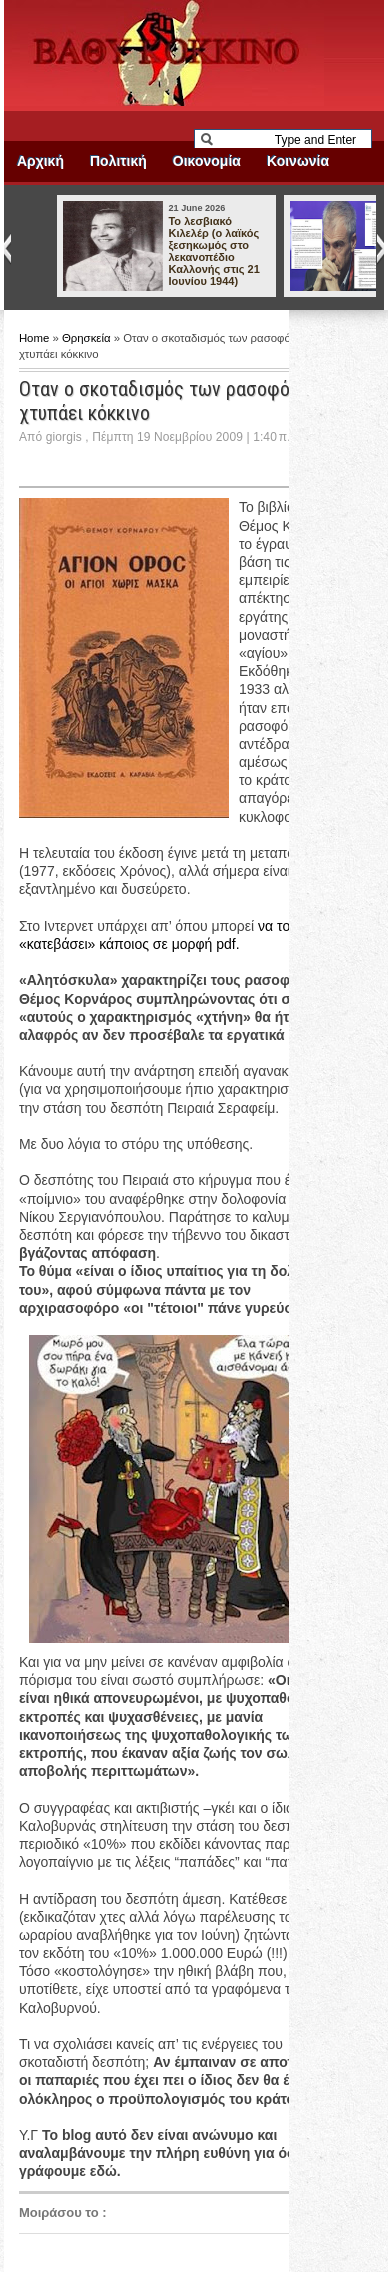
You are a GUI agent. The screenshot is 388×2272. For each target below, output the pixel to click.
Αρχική (40, 161)
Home (36, 338)
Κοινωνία (298, 161)
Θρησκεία (88, 338)
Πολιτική (118, 161)
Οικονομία (207, 161)
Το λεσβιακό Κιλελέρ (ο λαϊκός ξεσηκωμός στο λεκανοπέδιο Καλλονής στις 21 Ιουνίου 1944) (213, 251)
